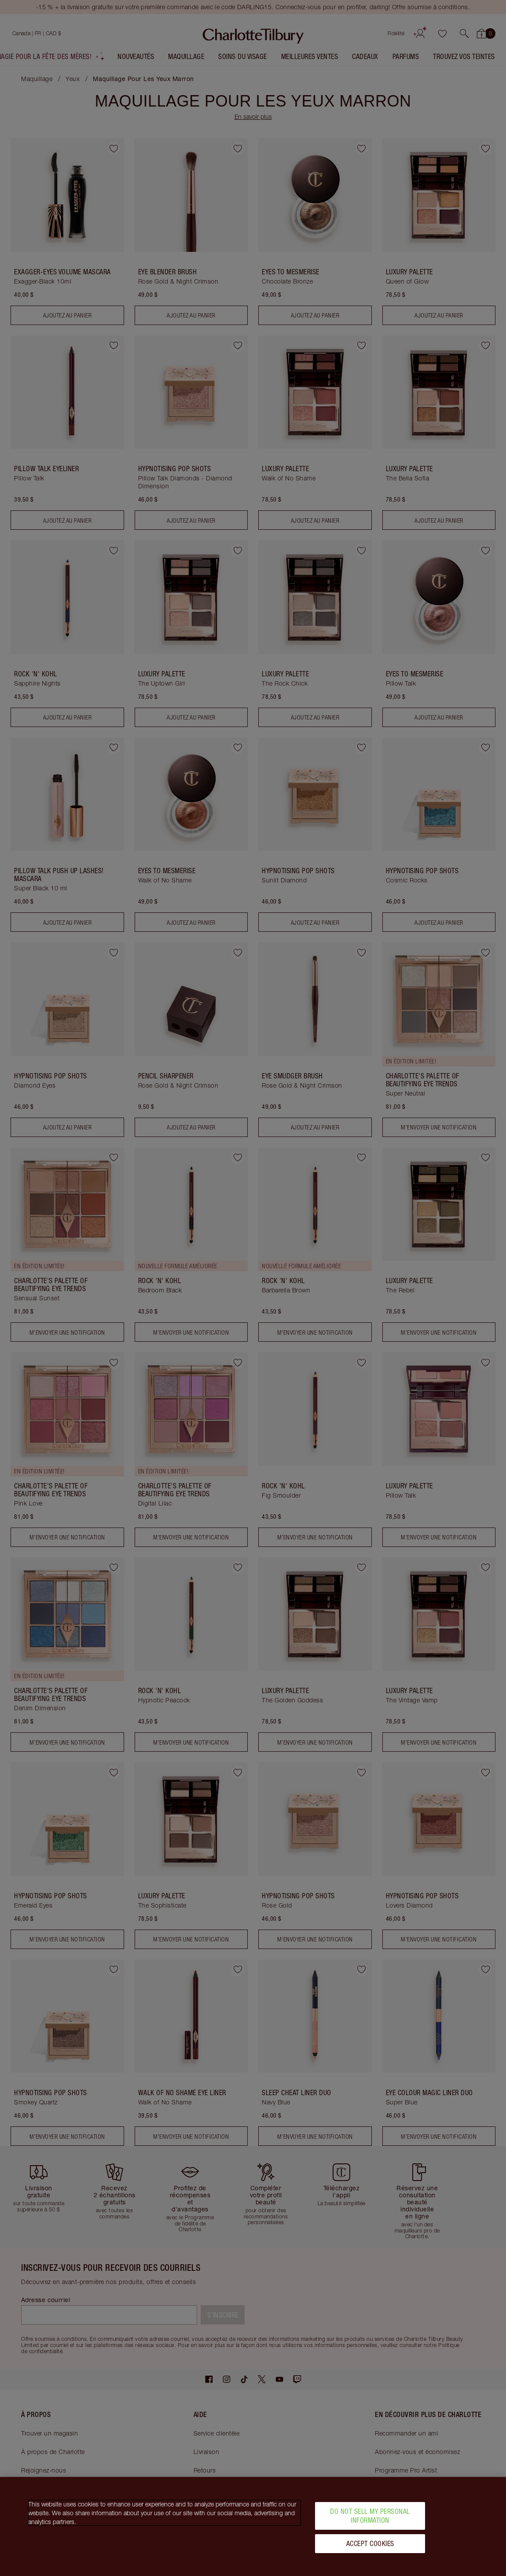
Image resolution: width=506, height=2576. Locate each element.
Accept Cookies (370, 2543)
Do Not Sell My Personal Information (370, 2515)
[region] (253, 2526)
